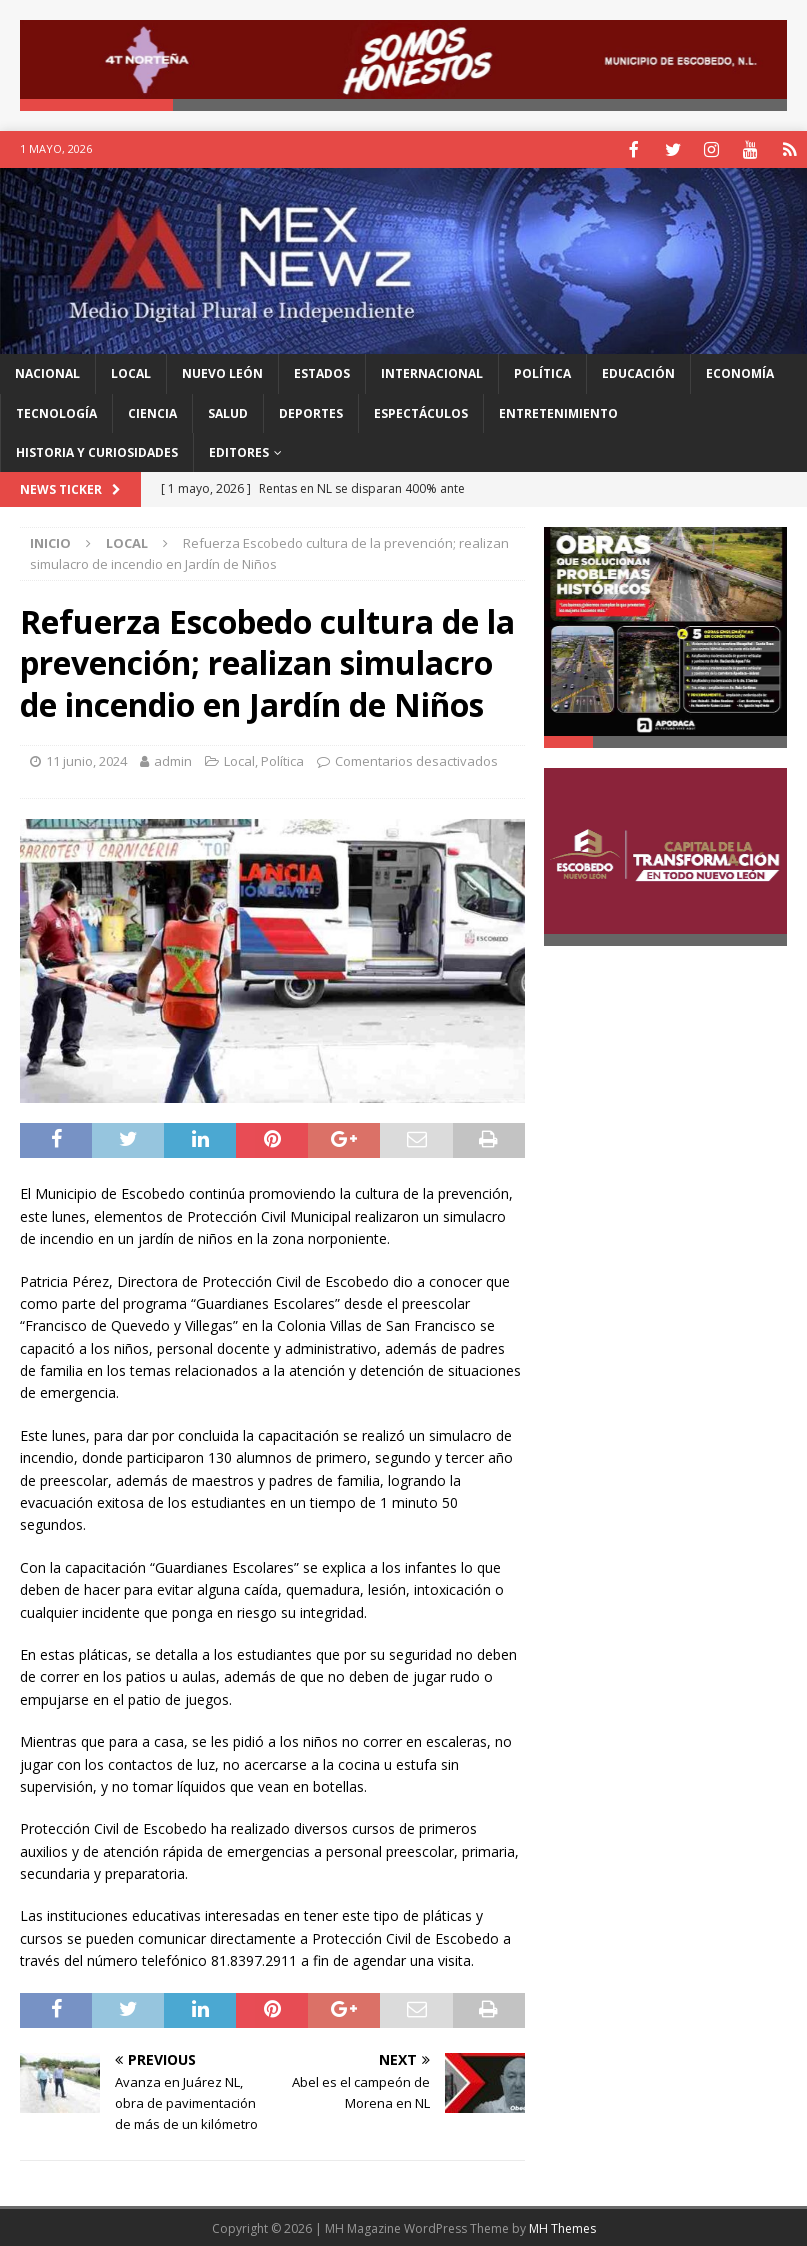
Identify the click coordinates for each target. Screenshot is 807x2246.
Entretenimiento (558, 411)
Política (542, 371)
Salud (228, 411)
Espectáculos (421, 411)
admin (173, 759)
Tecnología (56, 411)
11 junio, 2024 (86, 759)
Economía (740, 371)
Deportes (311, 411)
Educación (638, 371)
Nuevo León (222, 371)
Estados (322, 371)
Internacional (432, 371)
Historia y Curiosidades (97, 450)
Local (131, 371)
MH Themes (562, 2226)
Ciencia (152, 411)
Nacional (47, 371)
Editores (239, 450)
